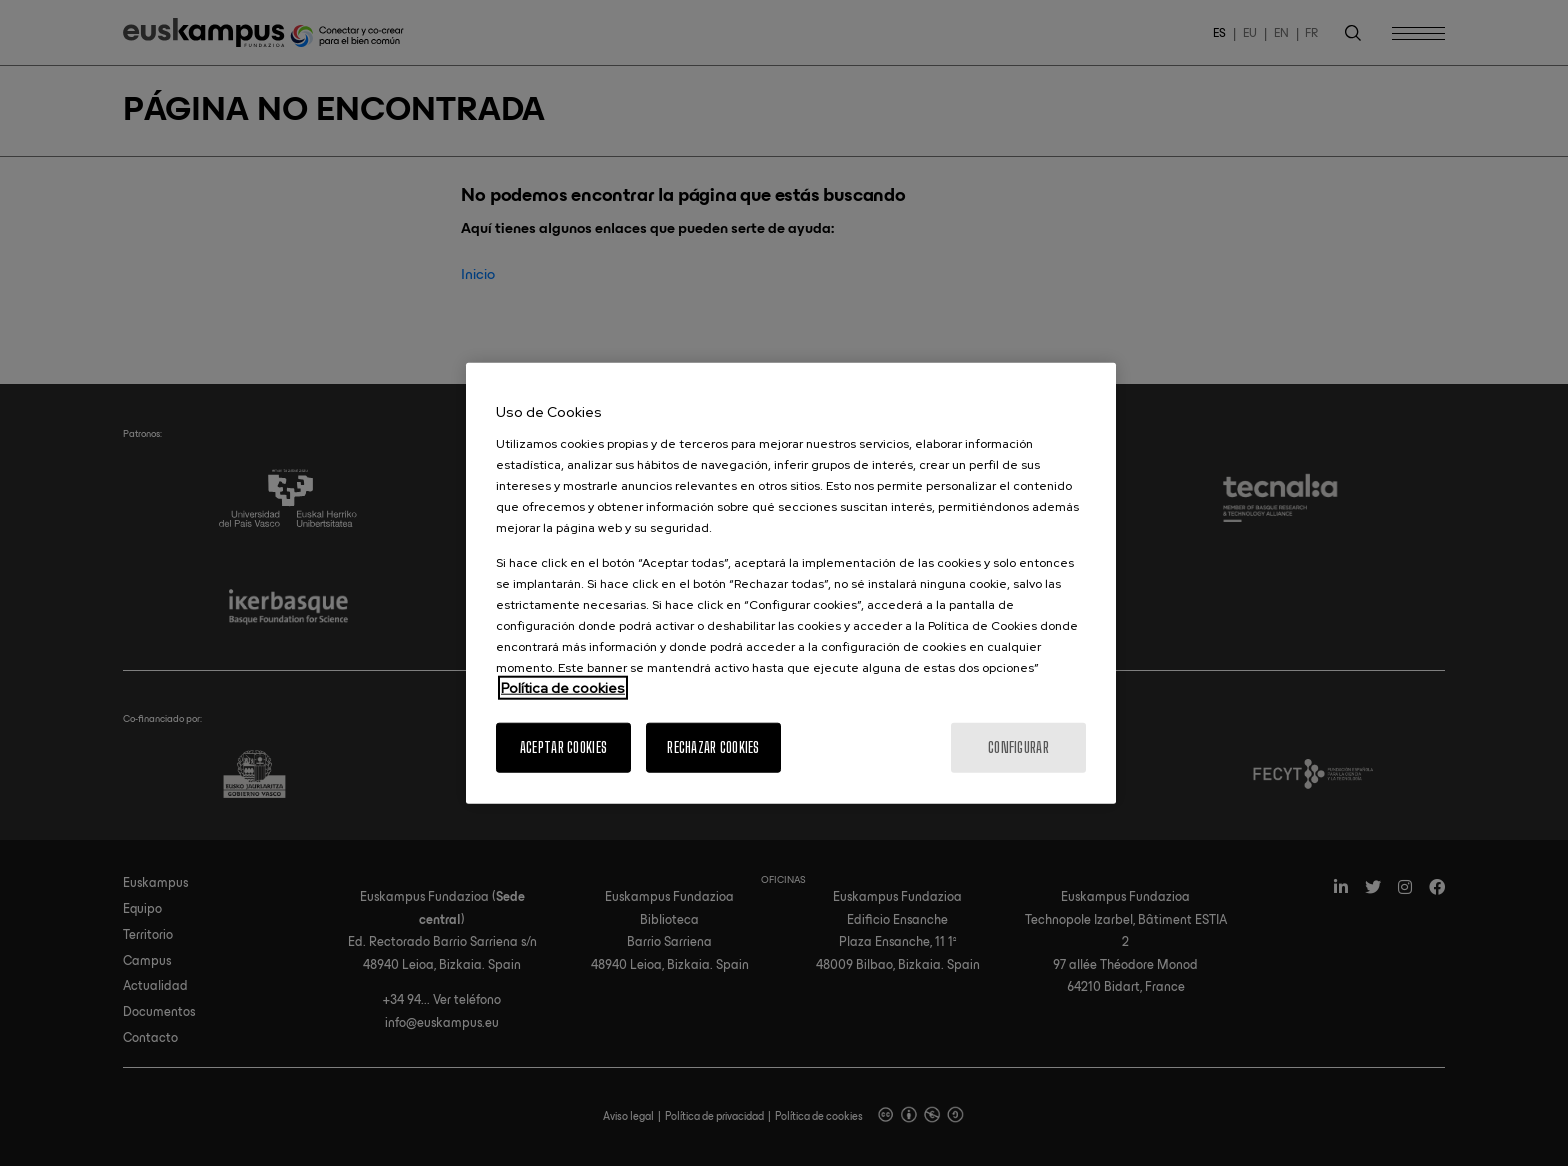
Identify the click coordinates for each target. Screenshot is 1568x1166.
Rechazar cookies (713, 746)
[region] (791, 583)
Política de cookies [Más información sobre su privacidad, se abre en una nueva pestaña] (563, 687)
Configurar (1018, 746)
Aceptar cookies (563, 746)
